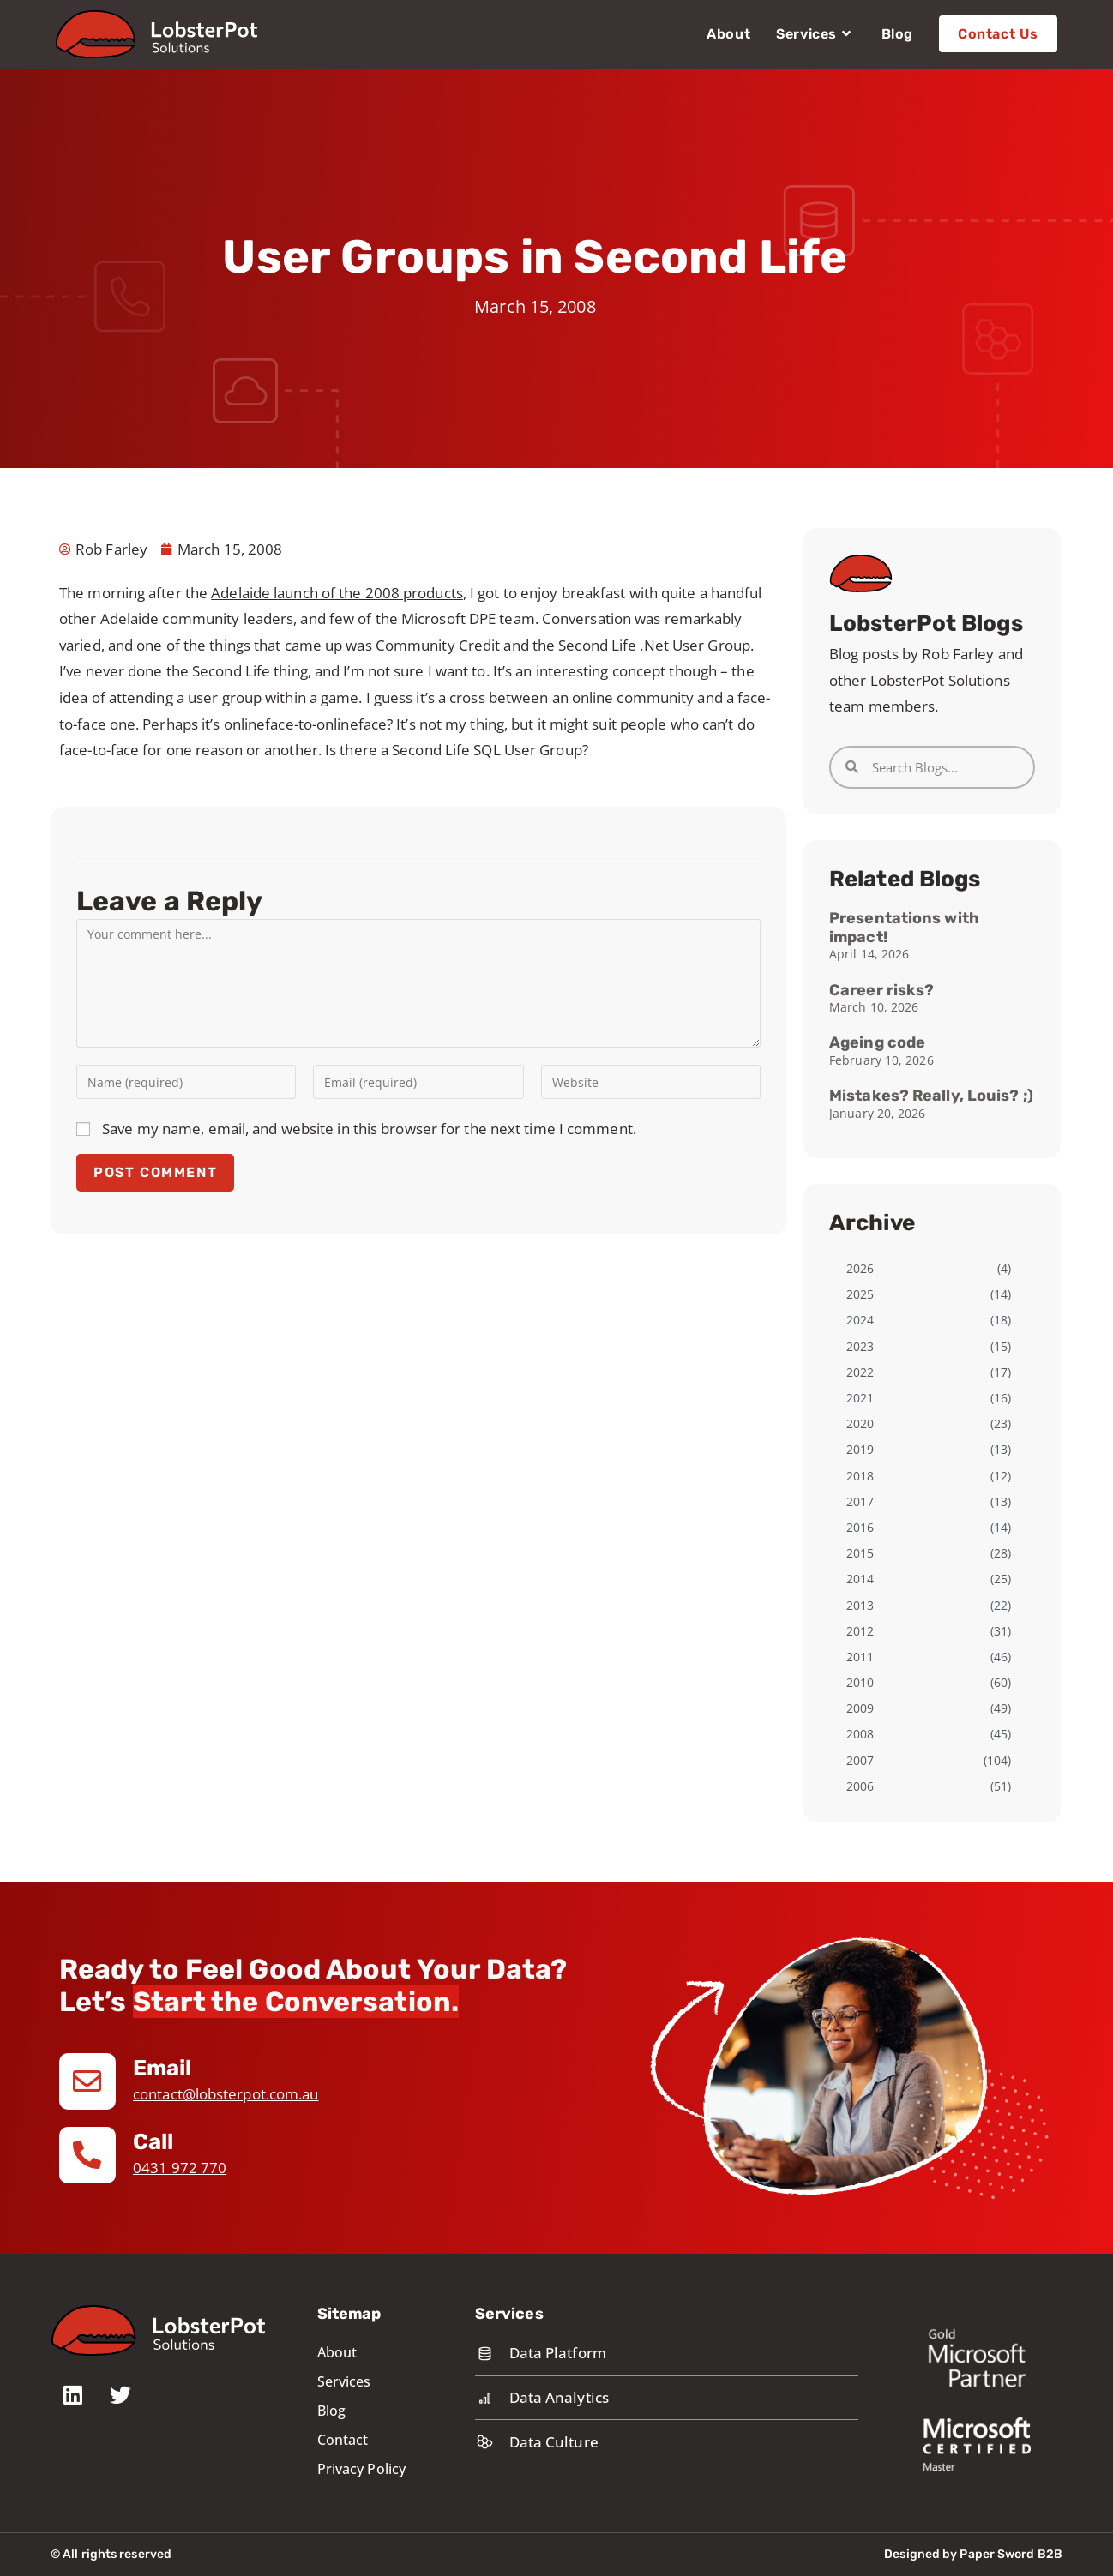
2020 (860, 1423)
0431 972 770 (179, 2167)
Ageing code (877, 1042)
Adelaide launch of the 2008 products (337, 593)
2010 (860, 1682)
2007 (860, 1760)
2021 (860, 1398)
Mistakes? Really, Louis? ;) (931, 1095)
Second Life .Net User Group (654, 645)
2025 (860, 1294)
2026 (860, 1268)
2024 (860, 1320)
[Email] (87, 2081)
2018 (860, 1476)
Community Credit (438, 645)
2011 (860, 1656)
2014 (860, 1578)
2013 (860, 1605)
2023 (860, 1346)
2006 (860, 1786)
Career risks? (881, 990)
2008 (860, 1734)
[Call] (87, 2155)
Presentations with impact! (904, 927)
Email (163, 2068)
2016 (860, 1527)
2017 (860, 1501)
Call (153, 2142)
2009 (860, 1708)
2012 (860, 1631)
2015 (860, 1553)
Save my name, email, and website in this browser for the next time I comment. (369, 1128)
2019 (860, 1449)
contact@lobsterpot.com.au (226, 2094)
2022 (860, 1372)
